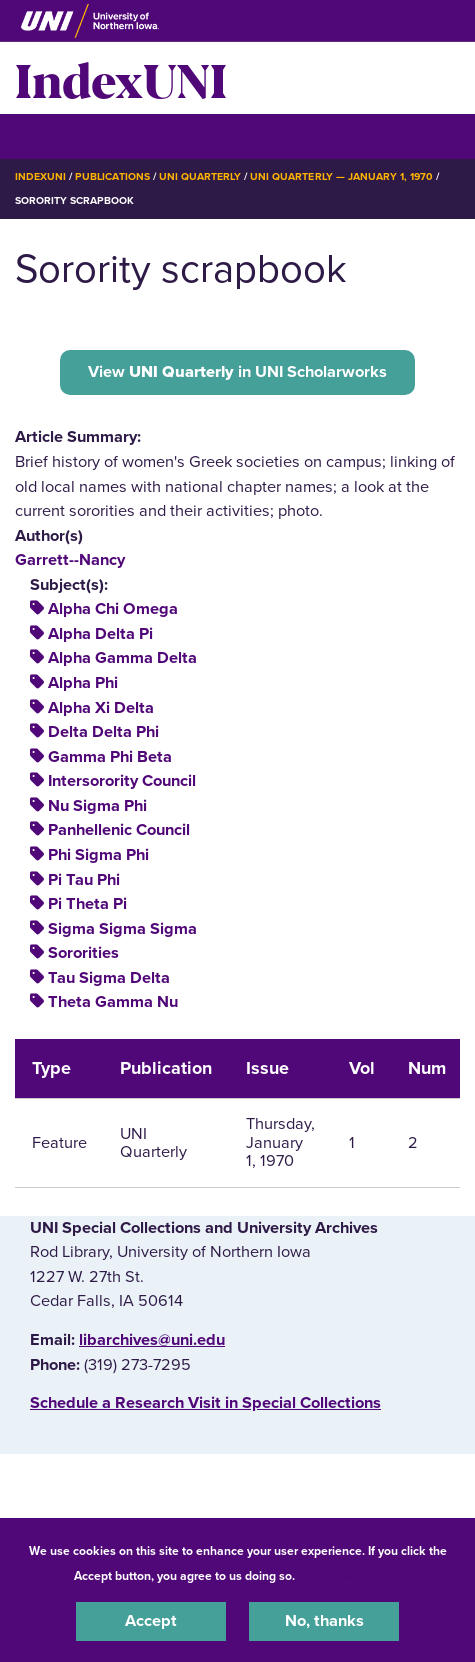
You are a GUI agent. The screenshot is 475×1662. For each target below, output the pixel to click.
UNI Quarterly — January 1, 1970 (341, 176)
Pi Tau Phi (84, 880)
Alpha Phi (83, 683)
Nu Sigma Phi (97, 806)
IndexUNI (121, 78)
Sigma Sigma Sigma (122, 929)
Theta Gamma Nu (113, 1002)
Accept (151, 1621)
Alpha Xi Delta (101, 708)
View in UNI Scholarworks (237, 372)
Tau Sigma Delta (109, 978)
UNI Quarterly (200, 176)
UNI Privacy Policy (351, 1576)
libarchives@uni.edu (152, 1340)
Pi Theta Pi (87, 904)
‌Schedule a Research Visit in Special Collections (205, 1403)
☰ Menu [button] (50, 135)
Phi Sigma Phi (98, 855)
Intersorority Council (122, 781)
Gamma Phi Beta (110, 757)
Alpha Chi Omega (113, 609)
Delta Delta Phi (103, 732)
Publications (112, 176)
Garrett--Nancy (70, 560)
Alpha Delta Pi (100, 634)
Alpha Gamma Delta (122, 658)
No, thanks (324, 1621)
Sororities (83, 953)
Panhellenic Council (119, 830)
